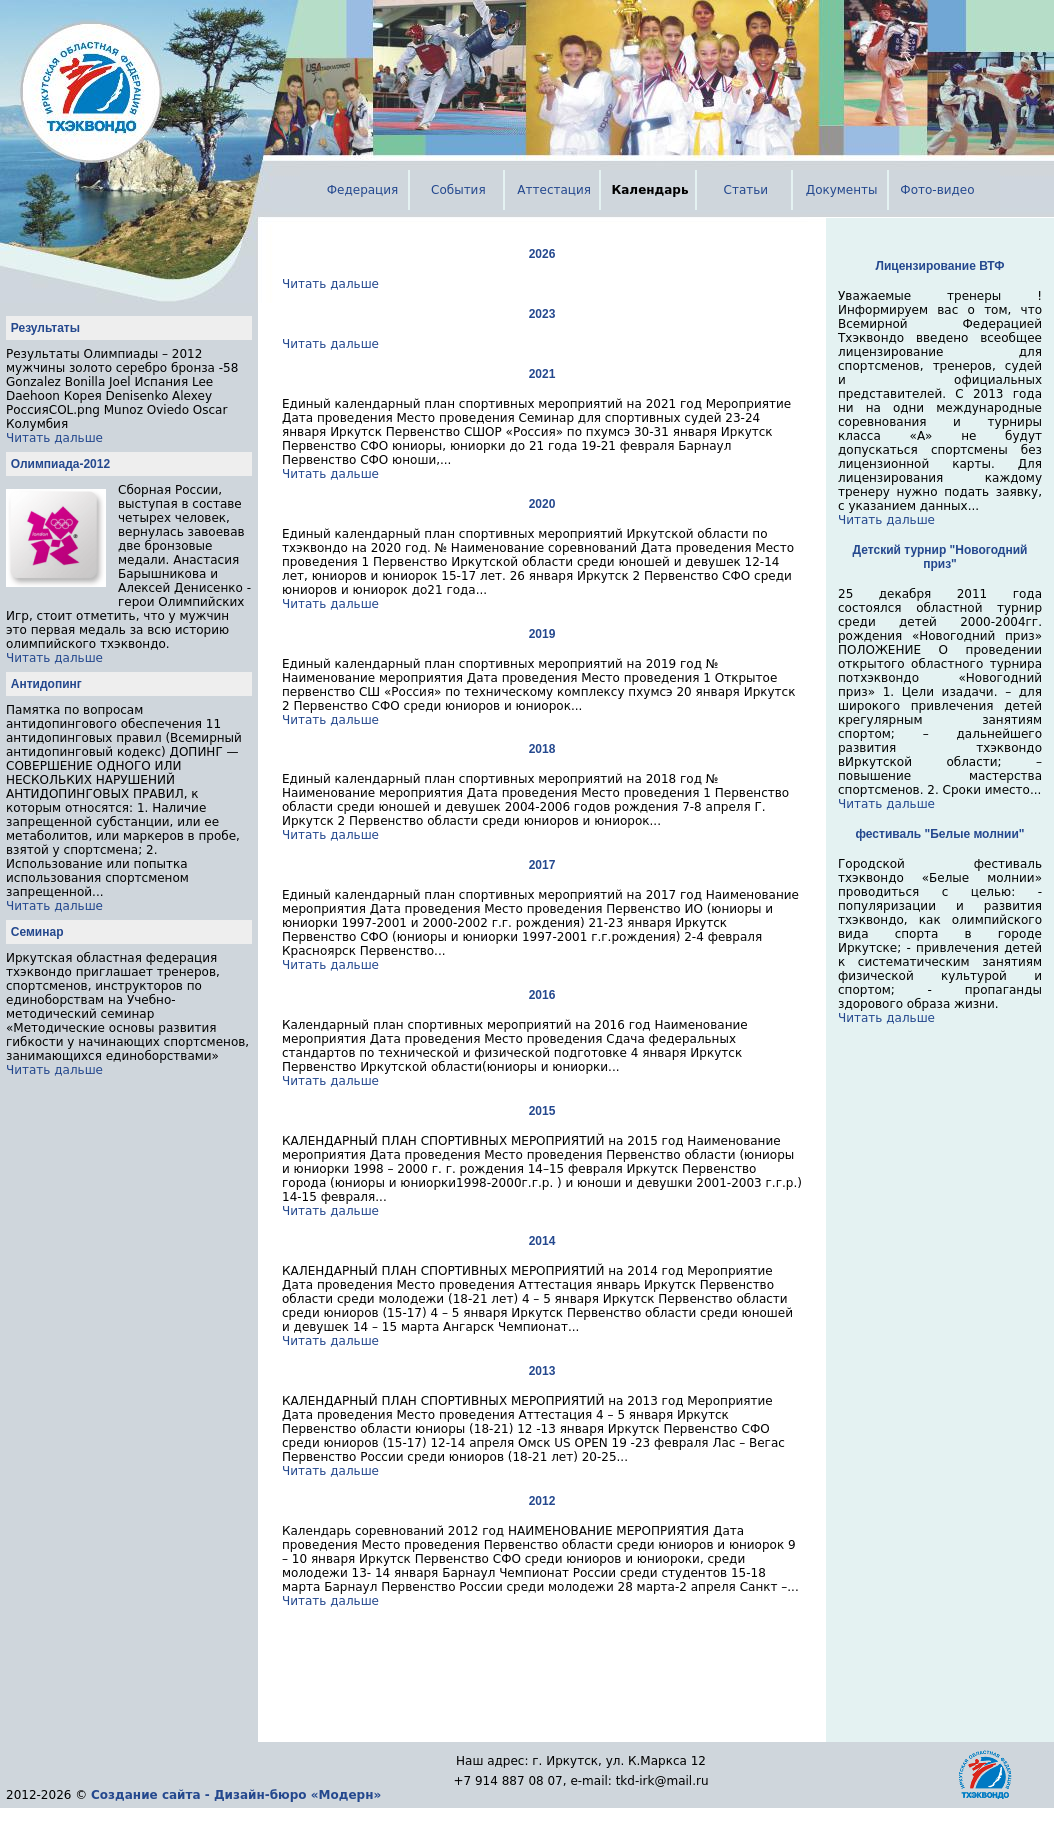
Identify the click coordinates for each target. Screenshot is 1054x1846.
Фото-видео (937, 190)
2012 (542, 1501)
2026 (542, 254)
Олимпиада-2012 (60, 464)
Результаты (45, 328)
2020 (542, 504)
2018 (542, 749)
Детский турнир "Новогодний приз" (940, 557)
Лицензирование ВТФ (940, 266)
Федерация (363, 190)
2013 (542, 1371)
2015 (542, 1111)
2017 (542, 865)
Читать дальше (54, 438)
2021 (542, 374)
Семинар (37, 932)
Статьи (746, 190)
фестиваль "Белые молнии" (940, 834)
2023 (542, 314)
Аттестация (554, 190)
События (458, 190)
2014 (542, 1241)
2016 (542, 995)
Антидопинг (46, 684)
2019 (542, 634)
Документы (842, 190)
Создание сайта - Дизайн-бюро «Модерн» (236, 1795)
